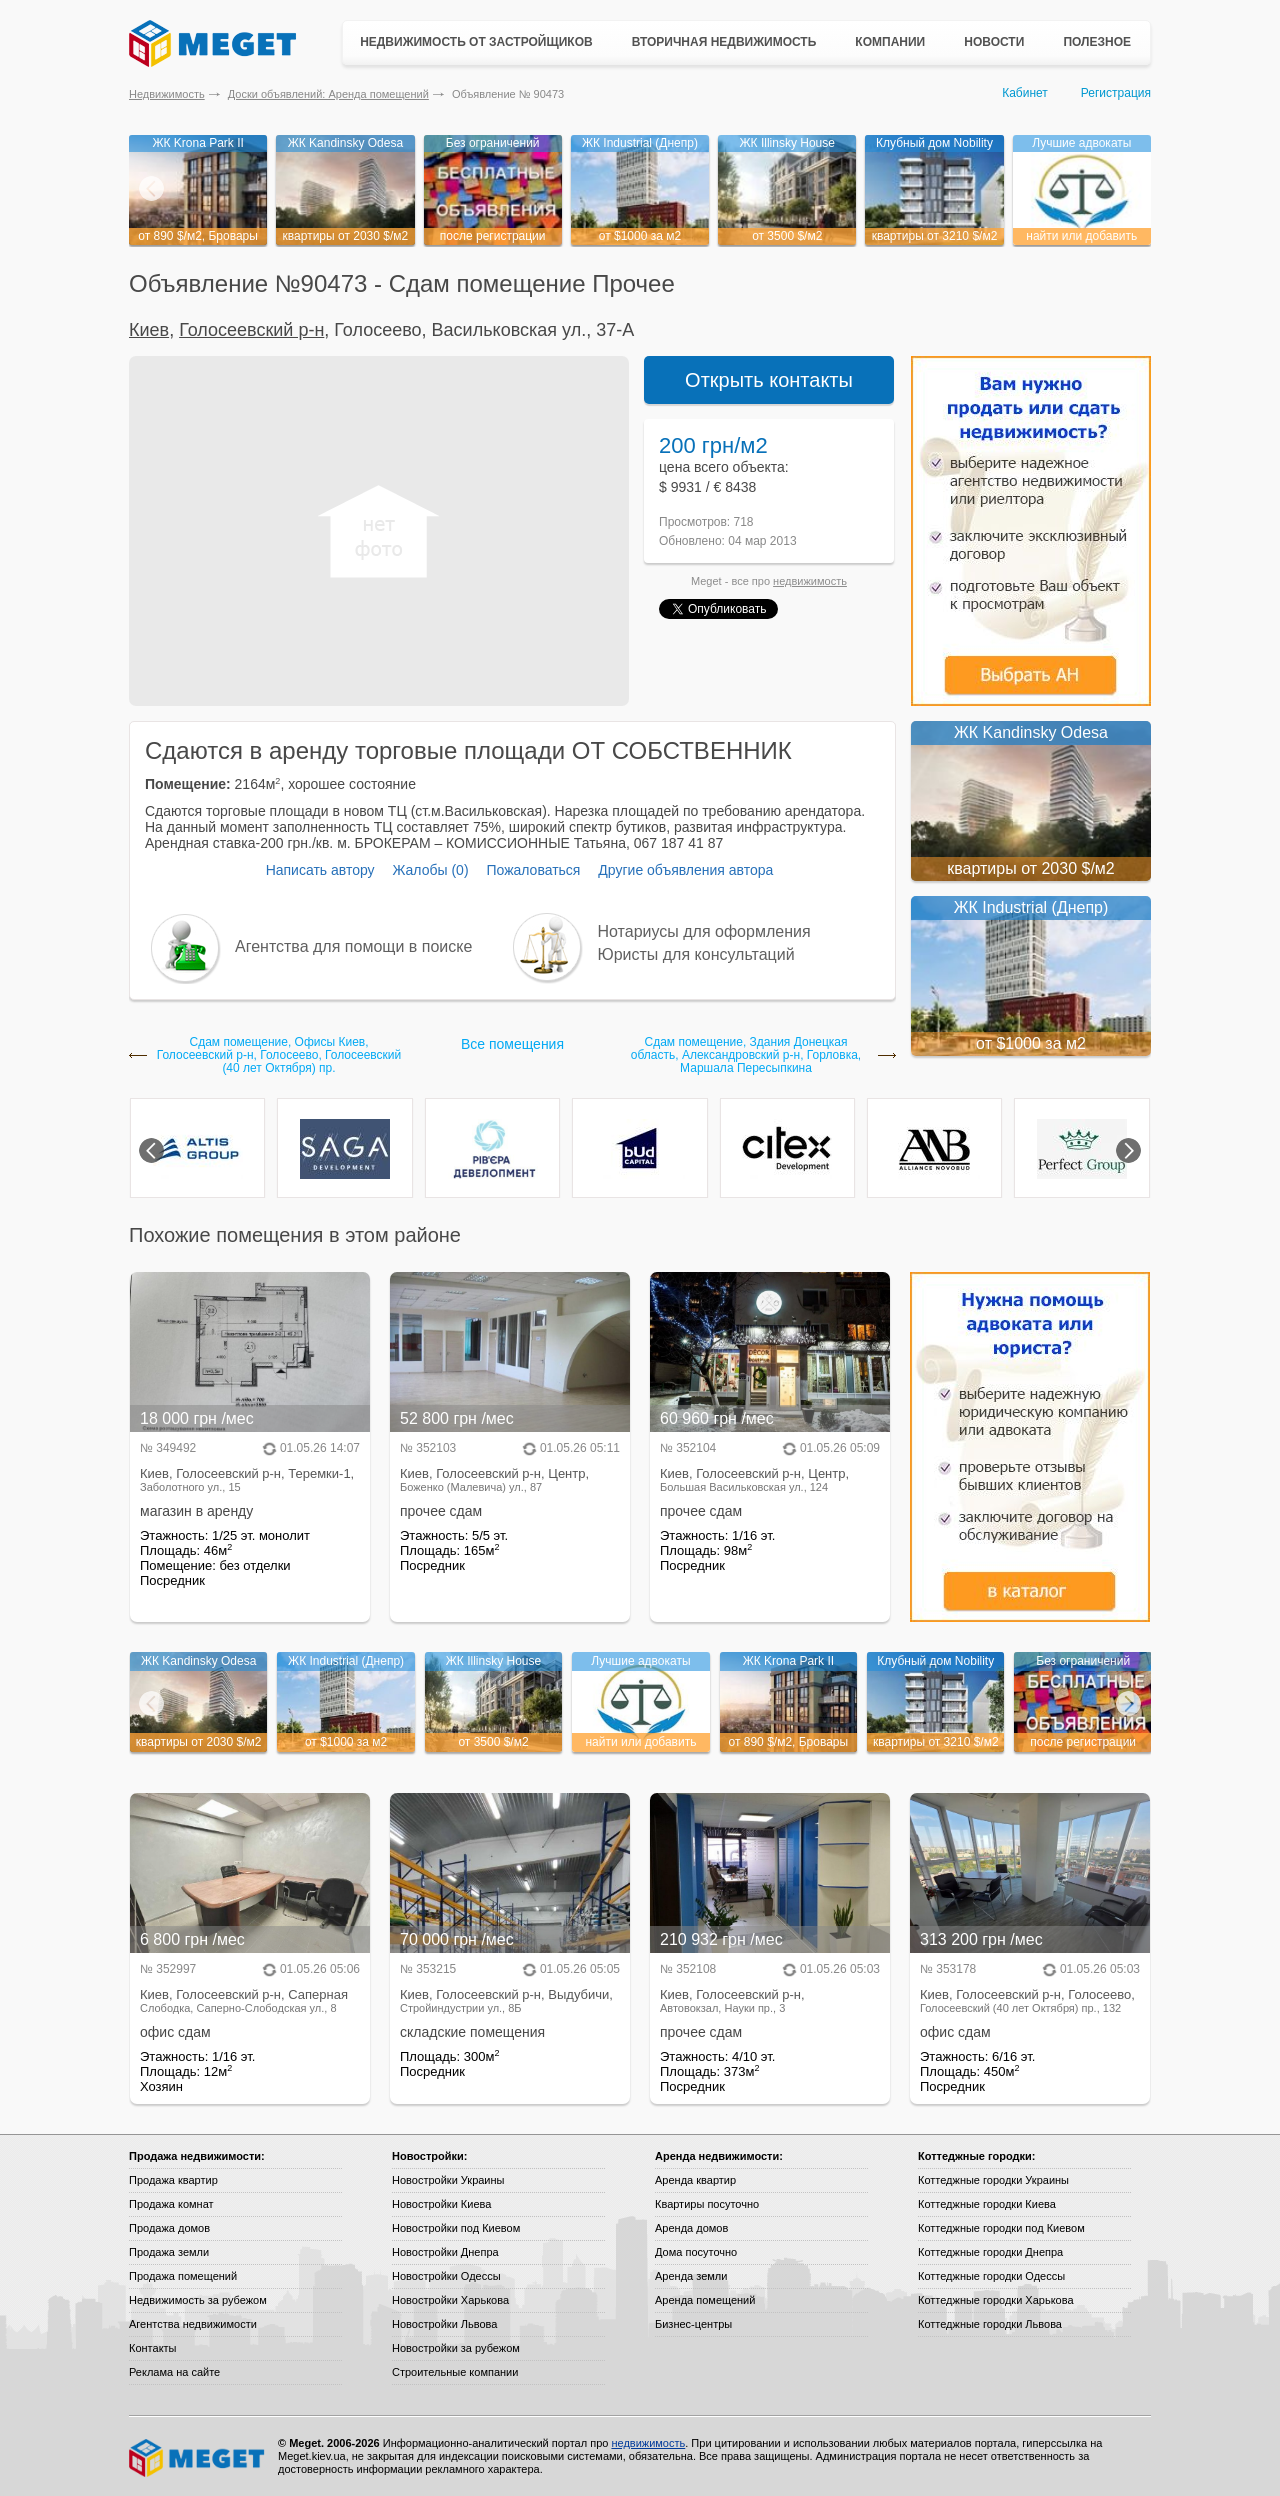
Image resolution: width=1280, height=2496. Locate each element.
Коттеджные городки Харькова (996, 2300)
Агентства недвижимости (193, 2324)
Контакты (153, 2348)
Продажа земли (169, 2252)
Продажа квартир (173, 2180)
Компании (890, 42)
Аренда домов (691, 2228)
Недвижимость (167, 94)
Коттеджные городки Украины (993, 2180)
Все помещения (512, 1044)
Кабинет (1025, 93)
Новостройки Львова (444, 2324)
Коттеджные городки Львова (990, 2324)
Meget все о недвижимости (198, 2458)
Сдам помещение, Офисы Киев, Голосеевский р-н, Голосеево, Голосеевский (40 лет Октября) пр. (279, 1055)
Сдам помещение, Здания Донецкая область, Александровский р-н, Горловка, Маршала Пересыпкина (746, 1055)
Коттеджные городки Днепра (990, 2252)
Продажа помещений (183, 2276)
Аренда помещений (705, 2300)
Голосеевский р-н (251, 330)
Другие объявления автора (685, 870)
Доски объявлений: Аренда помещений (328, 94)
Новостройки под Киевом (456, 2228)
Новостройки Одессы (446, 2276)
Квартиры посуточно (707, 2204)
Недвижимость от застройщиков (476, 42)
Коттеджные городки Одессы (991, 2276)
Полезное (1097, 42)
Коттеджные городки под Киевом (1001, 2228)
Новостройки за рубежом (456, 2348)
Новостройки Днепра (445, 2252)
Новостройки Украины (448, 2180)
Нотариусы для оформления (704, 931)
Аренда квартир (695, 2180)
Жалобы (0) (430, 870)
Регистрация (1116, 93)
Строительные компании (455, 2372)
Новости (994, 42)
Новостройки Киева (441, 2204)
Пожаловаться (533, 870)
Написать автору (320, 870)
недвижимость (810, 581)
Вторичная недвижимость (724, 42)
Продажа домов (169, 2228)
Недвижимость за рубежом (198, 2300)
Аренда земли (691, 2276)
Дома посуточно (696, 2252)
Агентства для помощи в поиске (353, 946)
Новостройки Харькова (450, 2300)
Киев (149, 330)
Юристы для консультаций (696, 954)
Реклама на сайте (174, 2372)
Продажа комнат (171, 2204)
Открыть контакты (769, 380)
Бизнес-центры (693, 2324)
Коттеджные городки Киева (987, 2204)
